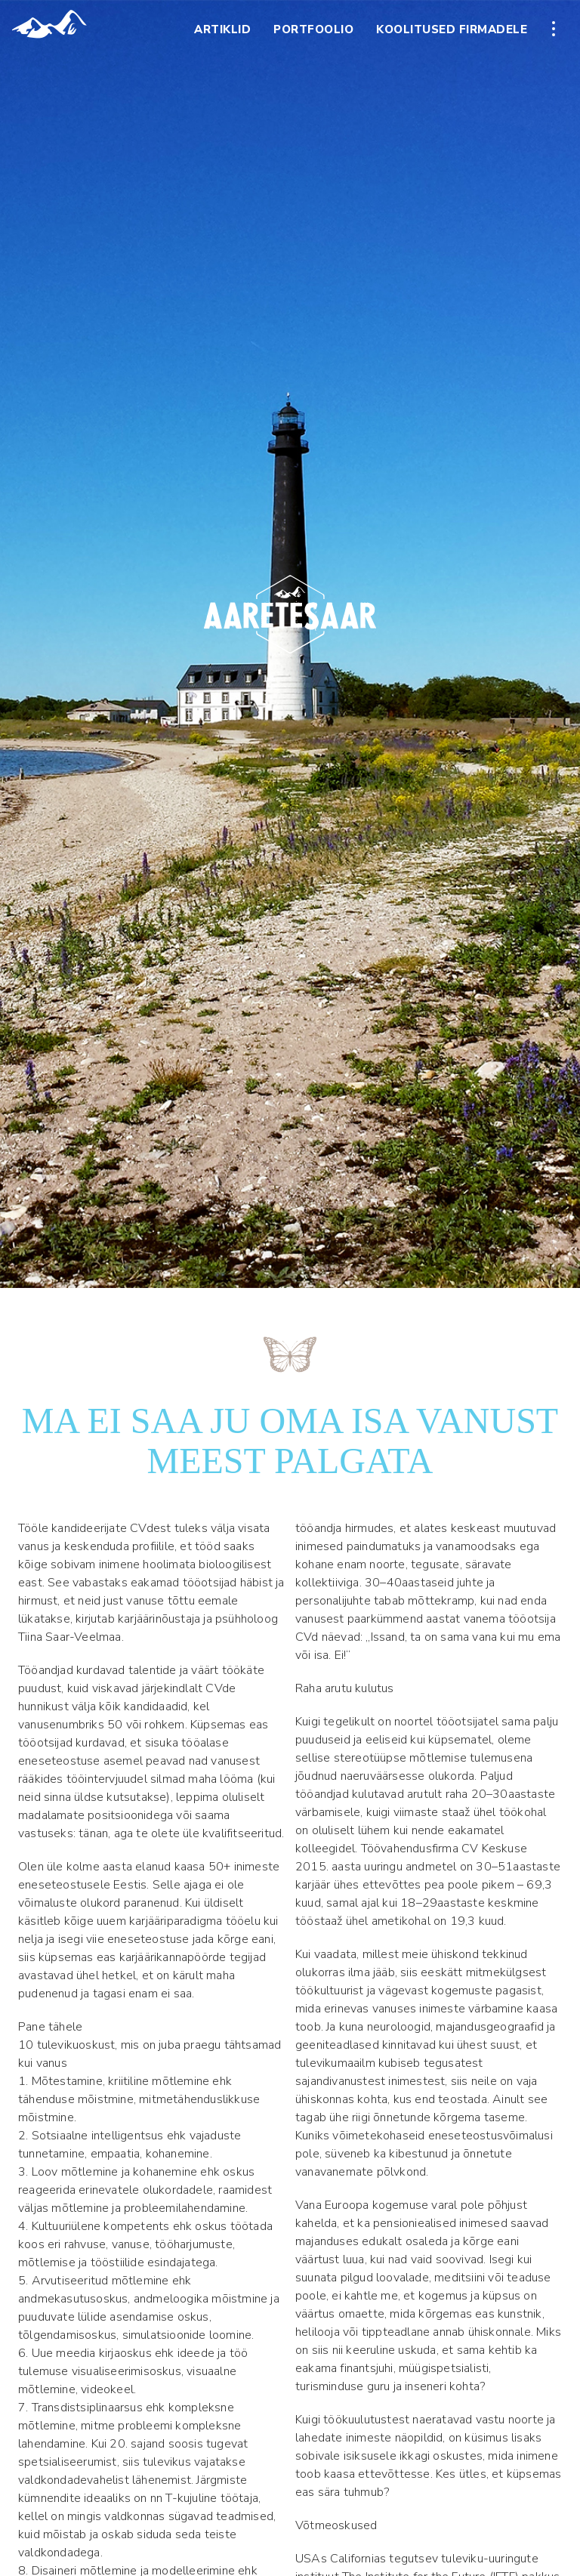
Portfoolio (313, 29)
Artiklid (222, 29)
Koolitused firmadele (451, 29)
